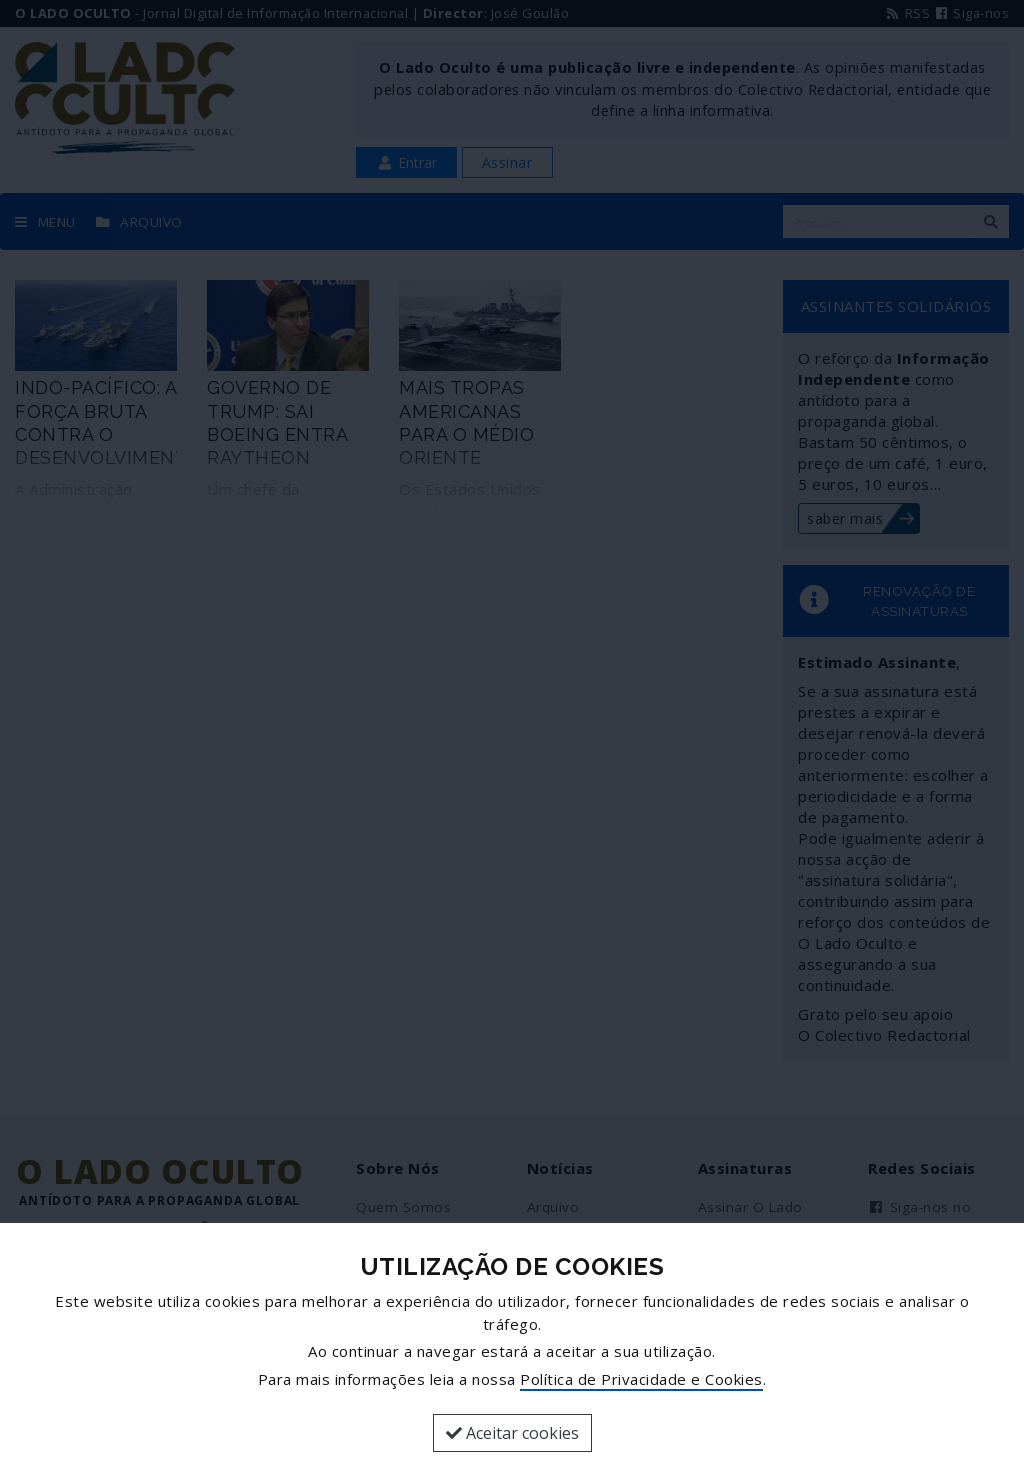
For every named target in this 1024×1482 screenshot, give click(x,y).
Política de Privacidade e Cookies (641, 1379)
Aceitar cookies (512, 1433)
